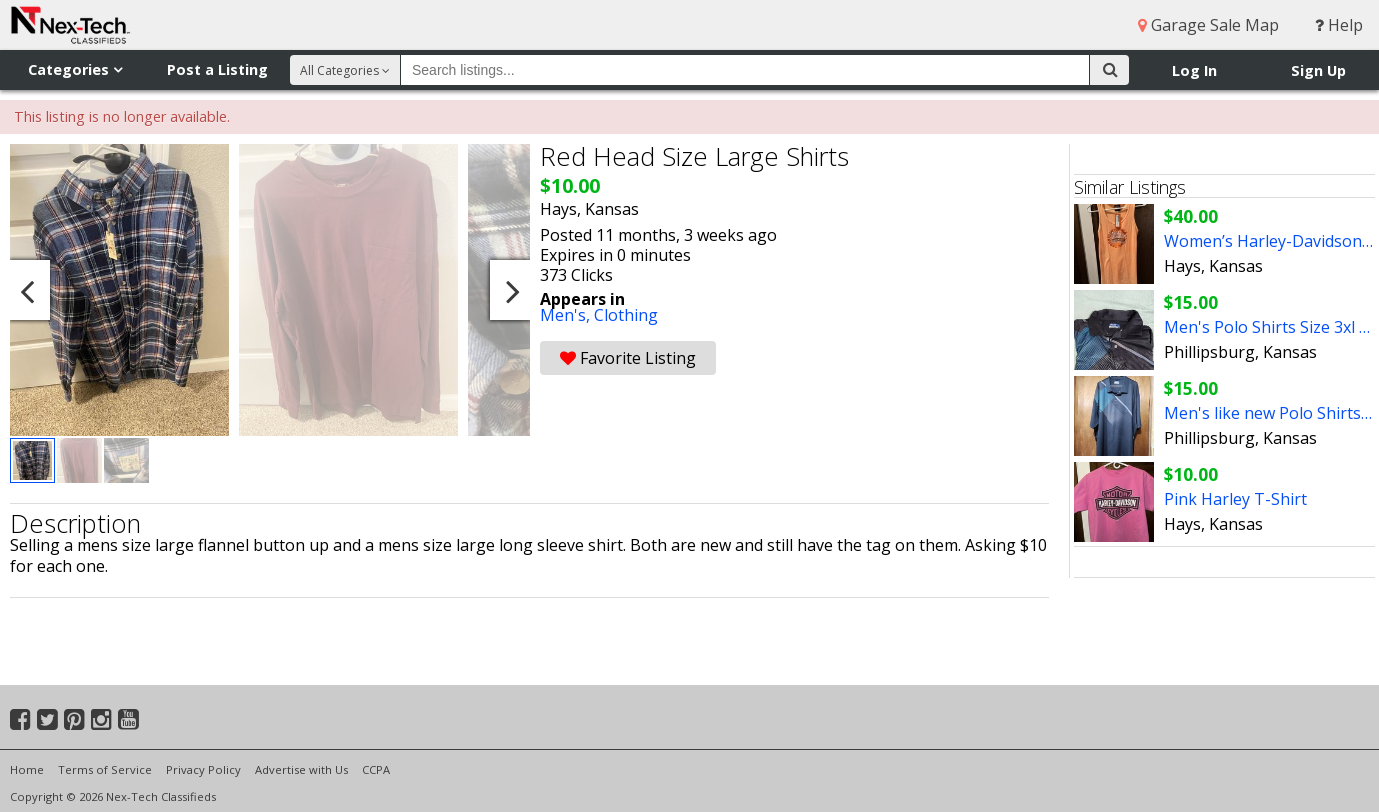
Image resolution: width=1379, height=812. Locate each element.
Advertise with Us (301, 769)
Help (1339, 25)
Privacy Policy (203, 769)
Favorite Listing (628, 358)
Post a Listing (217, 69)
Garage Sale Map (1208, 25)
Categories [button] (75, 69)
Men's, (567, 315)
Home (27, 769)
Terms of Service (105, 769)
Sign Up (1318, 70)
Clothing (626, 315)
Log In (1194, 70)
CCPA (376, 769)
